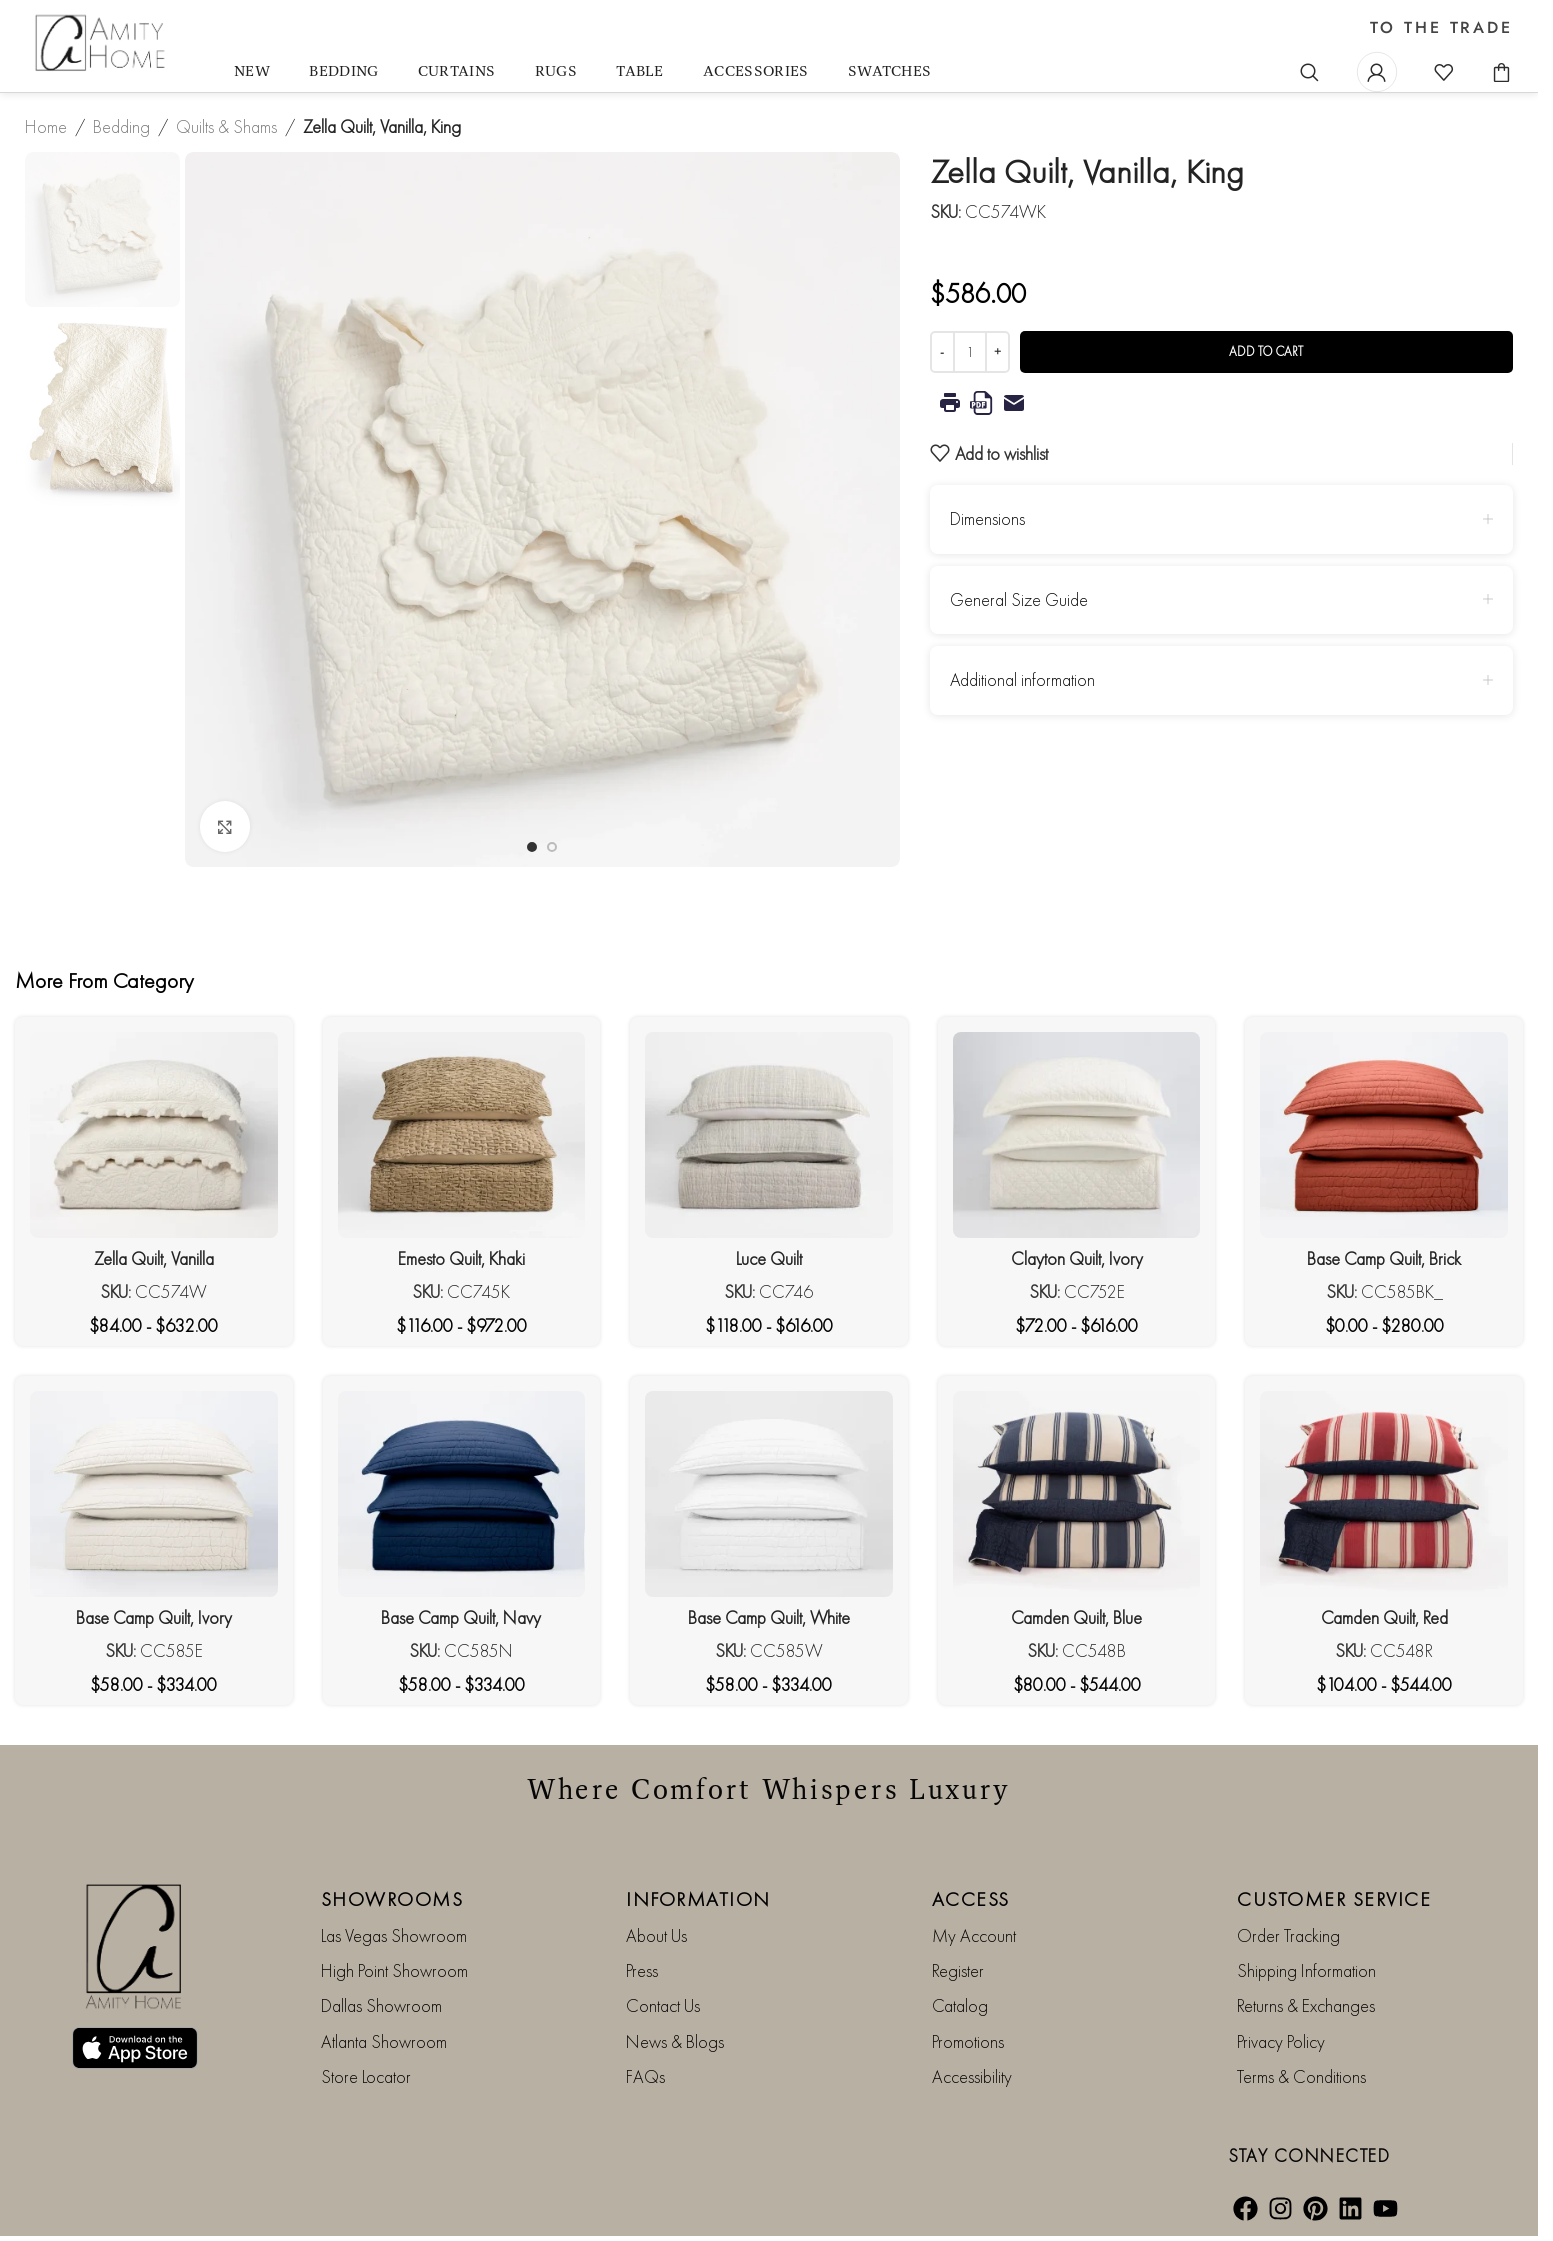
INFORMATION (698, 1899)
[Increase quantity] (997, 352)
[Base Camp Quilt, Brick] (1384, 1135)
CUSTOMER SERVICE (1334, 1899)
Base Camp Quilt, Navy (461, 1617)
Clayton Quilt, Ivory (1077, 1258)
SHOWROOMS (392, 1899)
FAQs (645, 2076)
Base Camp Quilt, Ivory (154, 1617)
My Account (974, 1935)
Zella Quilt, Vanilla (154, 1258)
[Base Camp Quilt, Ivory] (154, 1494)
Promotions (968, 2041)
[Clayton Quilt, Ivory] (1077, 1135)
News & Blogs (675, 2041)
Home (46, 126)
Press (642, 1970)
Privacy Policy (1281, 2041)
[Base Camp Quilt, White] (769, 1494)
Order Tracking (1288, 1935)
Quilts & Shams (226, 126)
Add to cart (1266, 351)
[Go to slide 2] (552, 847)
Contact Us (663, 2005)
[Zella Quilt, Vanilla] (154, 1135)
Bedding (121, 126)
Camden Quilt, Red (1384, 1617)
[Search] (1310, 72)
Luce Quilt (769, 1258)
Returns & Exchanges (1306, 2005)
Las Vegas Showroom (394, 1935)
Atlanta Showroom (384, 2041)
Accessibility (972, 2076)
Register (958, 1970)
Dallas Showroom (381, 2005)
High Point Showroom (394, 1970)
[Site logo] (102, 43)
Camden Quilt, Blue (1076, 1617)
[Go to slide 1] (532, 847)
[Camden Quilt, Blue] (1077, 1494)
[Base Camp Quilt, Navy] (462, 1494)
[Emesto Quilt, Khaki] (462, 1135)
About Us (656, 1935)
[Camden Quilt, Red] (1384, 1494)
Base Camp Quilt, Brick (1384, 1258)
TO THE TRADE (1441, 28)
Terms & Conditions (1301, 2076)
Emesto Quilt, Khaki (461, 1258)
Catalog (960, 2005)
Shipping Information (1306, 1970)
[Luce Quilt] (769, 1135)
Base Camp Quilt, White (769, 1617)
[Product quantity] (970, 352)
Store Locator (366, 2076)
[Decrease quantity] (942, 352)
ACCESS (971, 1899)
